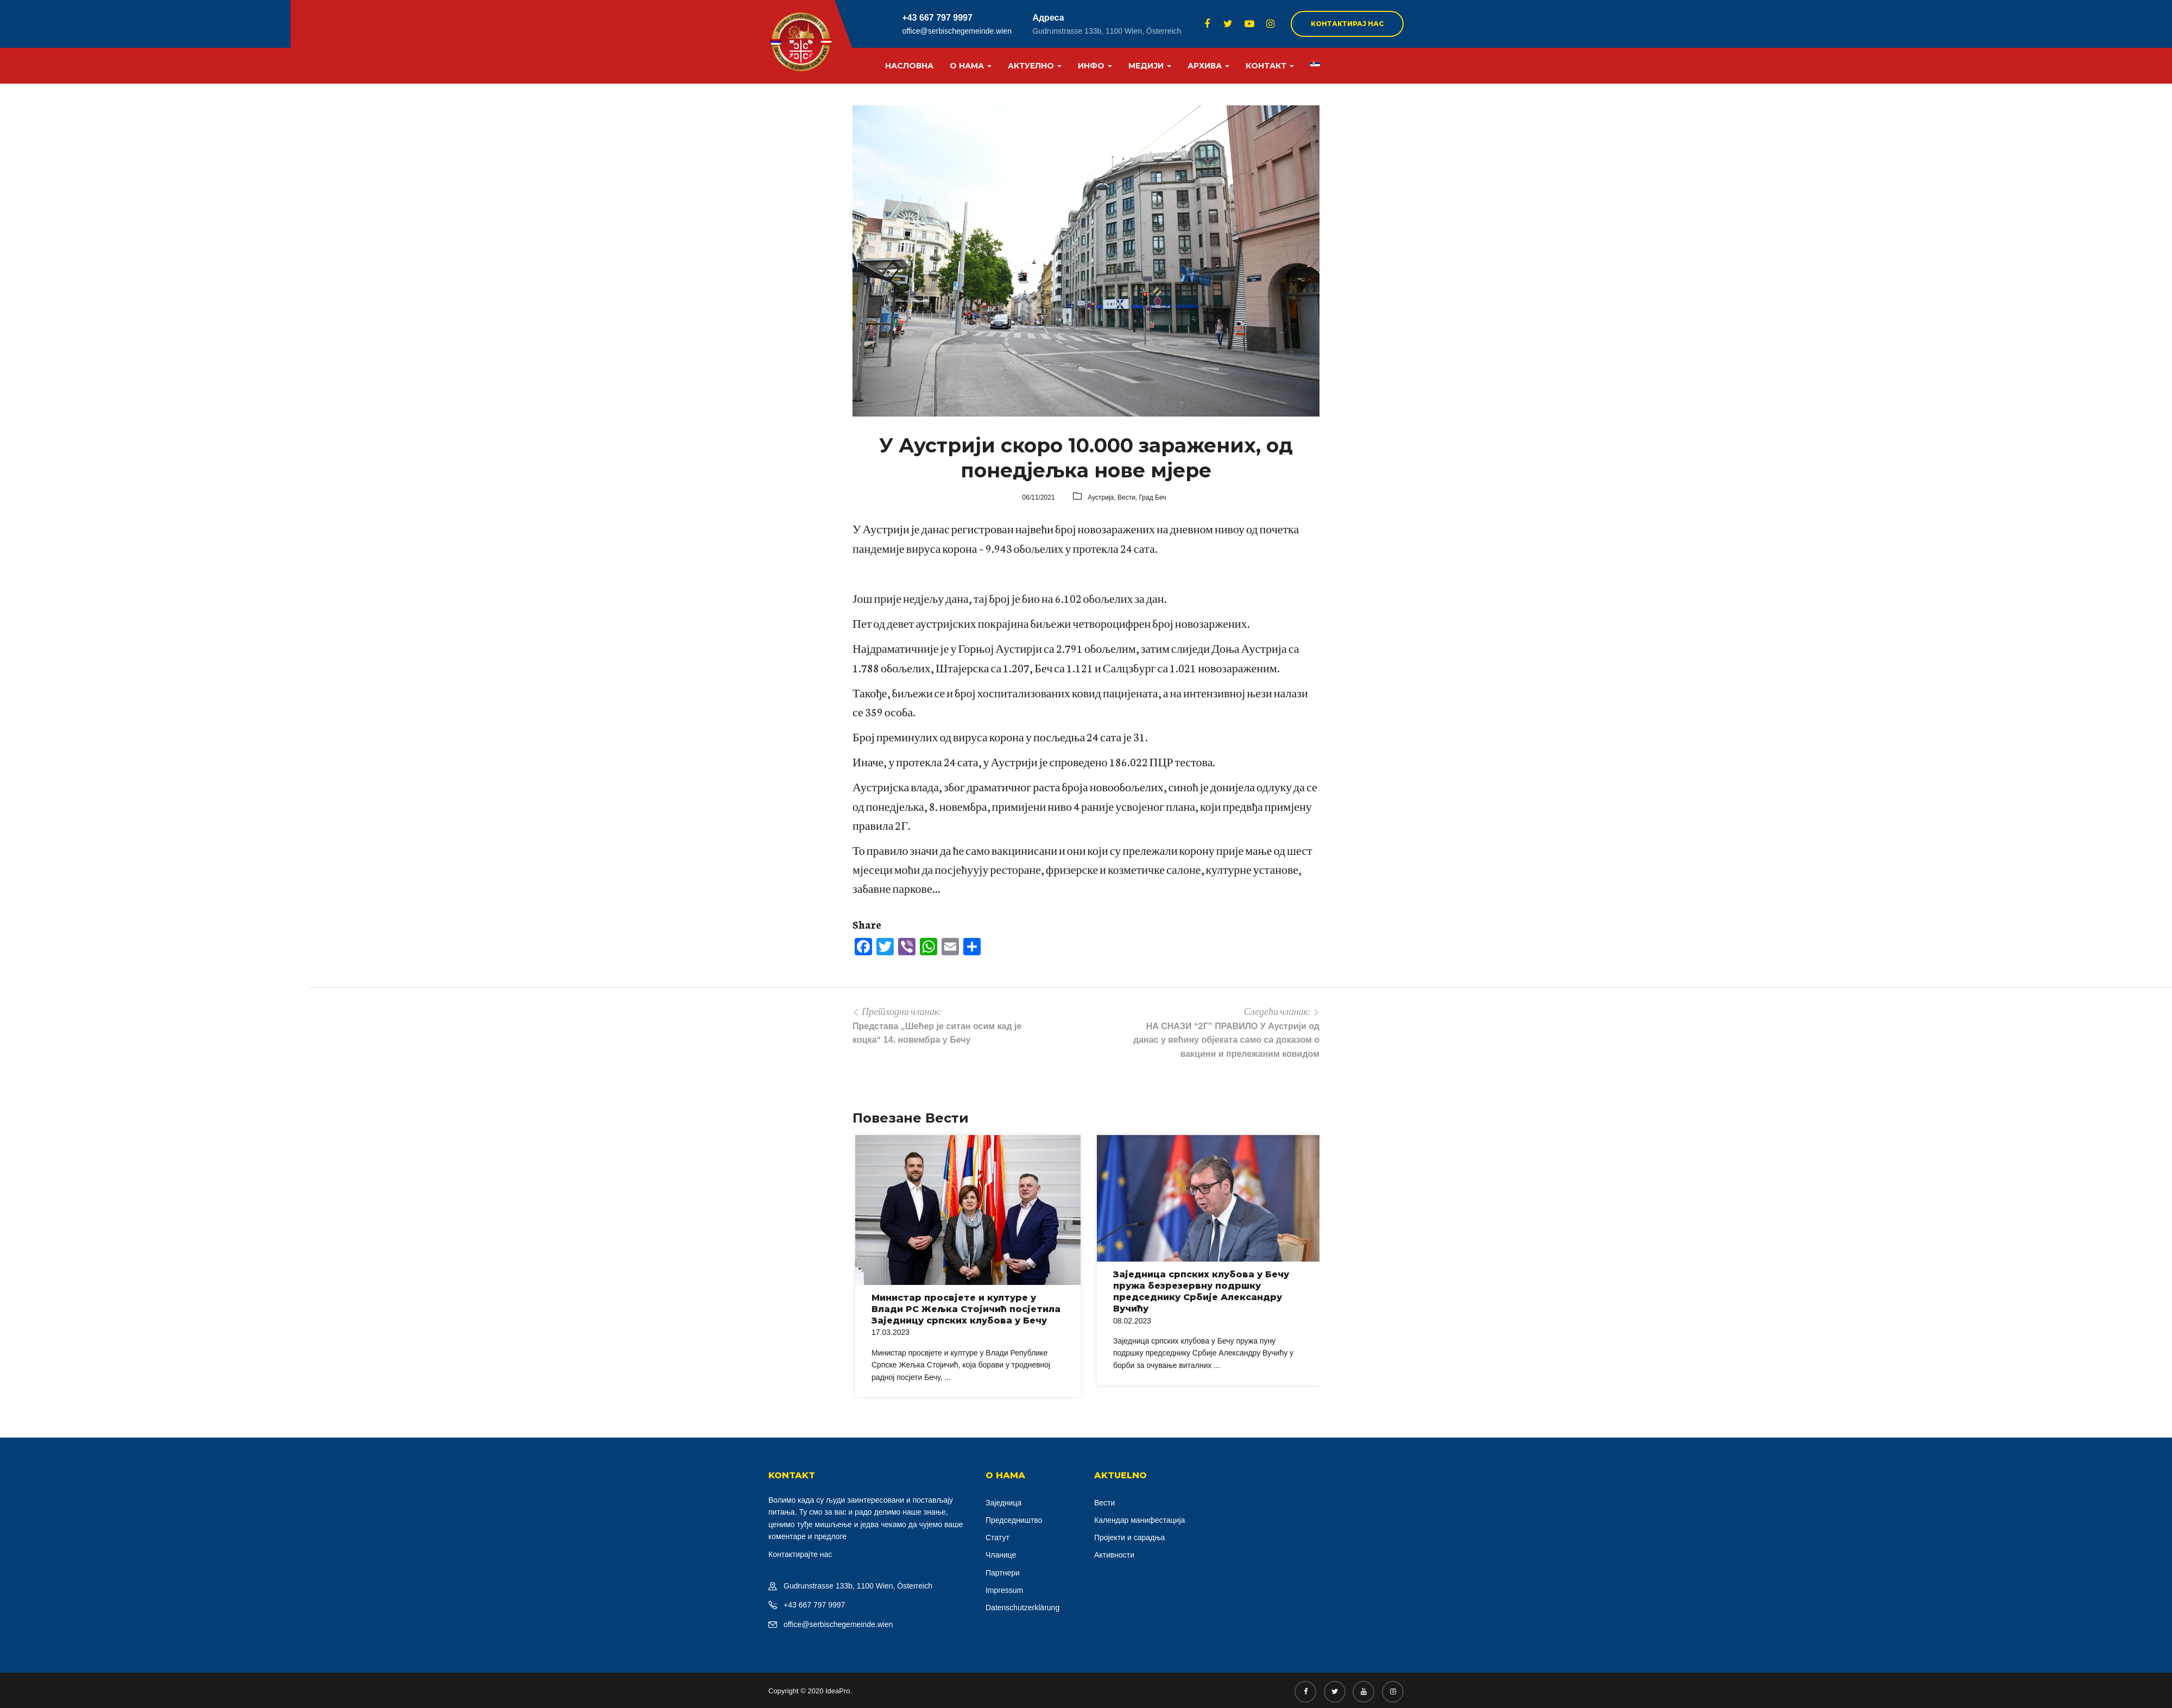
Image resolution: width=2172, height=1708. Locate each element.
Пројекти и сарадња (1129, 1537)
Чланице (1001, 1555)
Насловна (909, 66)
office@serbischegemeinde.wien (957, 31)
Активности (1114, 1555)
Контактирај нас (1347, 24)
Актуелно (1035, 66)
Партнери (1003, 1572)
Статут (997, 1537)
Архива (1208, 66)
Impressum (1004, 1590)
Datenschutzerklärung (1022, 1607)
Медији (1149, 66)
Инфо (1095, 66)
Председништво (1014, 1520)
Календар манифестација (1139, 1520)
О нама (971, 66)
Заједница (1003, 1502)
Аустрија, (1102, 497)
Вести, (1128, 497)
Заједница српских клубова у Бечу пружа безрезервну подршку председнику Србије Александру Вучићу (1201, 1291)
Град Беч (1152, 497)
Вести (1104, 1502)
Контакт (1270, 66)
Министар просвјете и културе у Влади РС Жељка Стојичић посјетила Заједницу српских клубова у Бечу (966, 1309)
